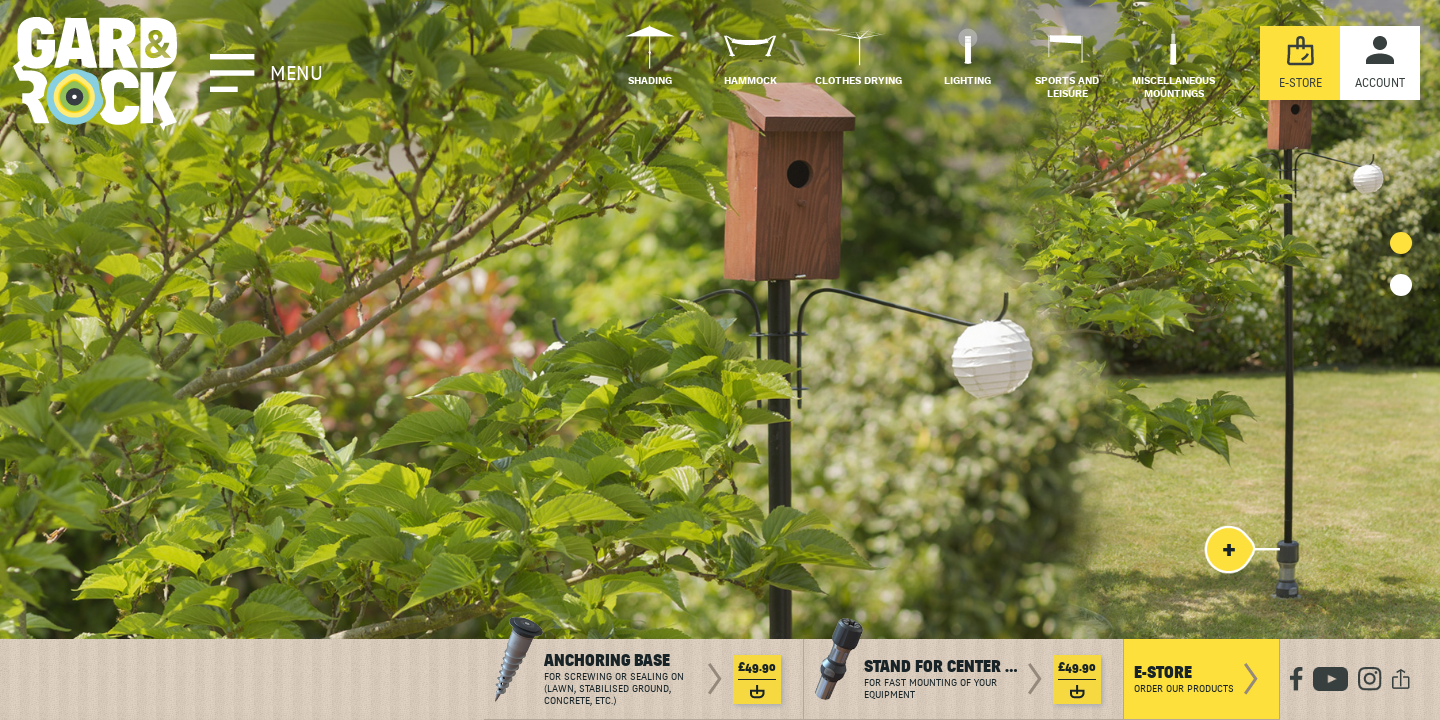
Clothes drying (858, 81)
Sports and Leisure (1067, 88)
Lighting (967, 81)
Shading (650, 81)
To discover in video (288, 432)
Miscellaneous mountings (1173, 88)
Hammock (750, 81)
